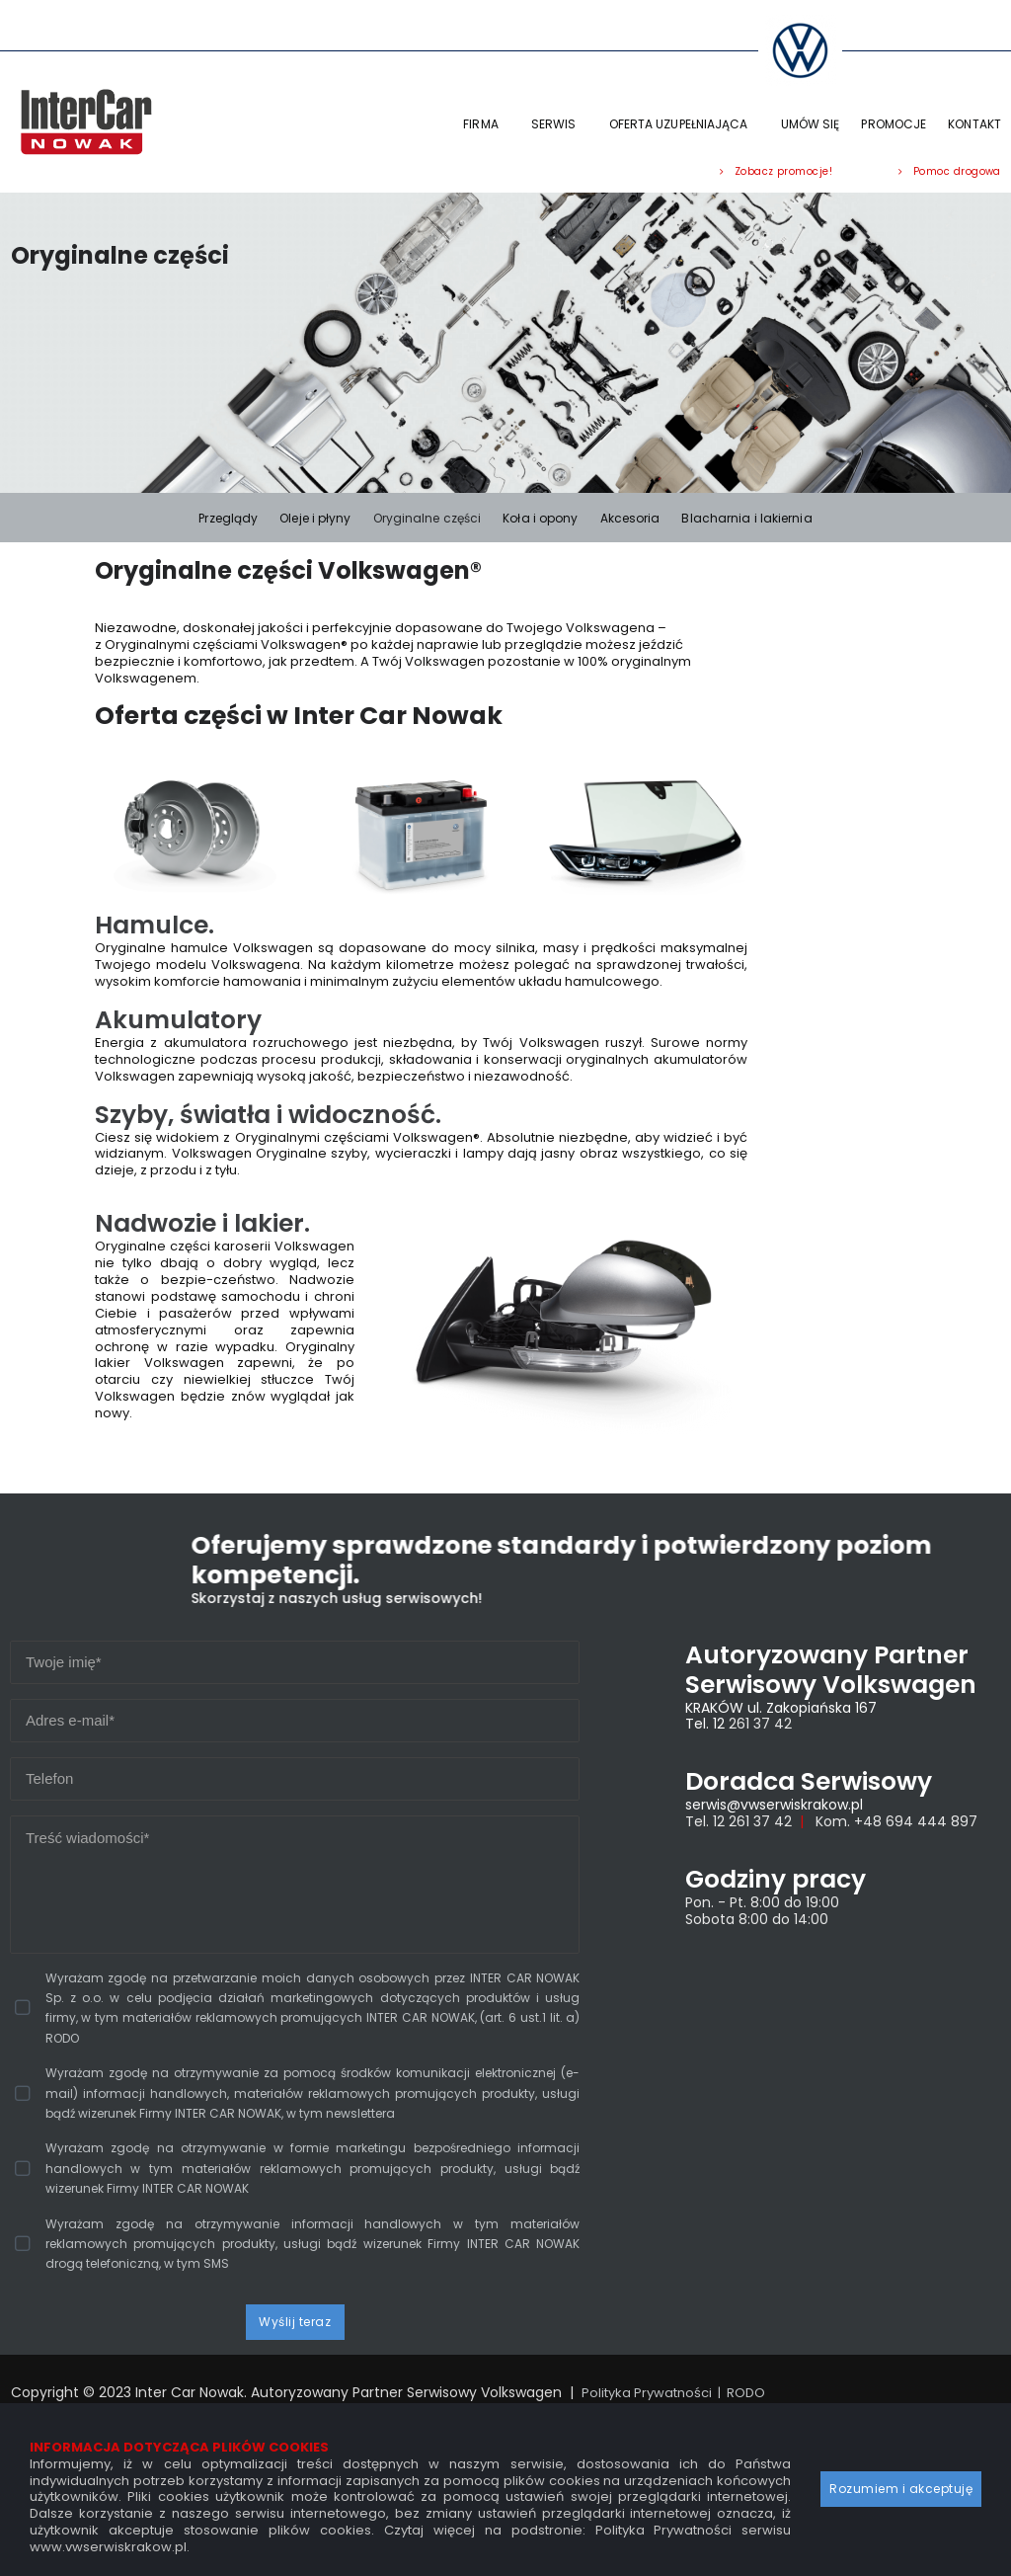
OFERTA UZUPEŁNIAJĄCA (684, 124)
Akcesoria (630, 518)
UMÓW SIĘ (810, 124)
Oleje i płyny (314, 518)
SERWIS (559, 124)
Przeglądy (228, 518)
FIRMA (486, 124)
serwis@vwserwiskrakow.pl (774, 1798)
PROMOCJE (893, 124)
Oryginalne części (427, 518)
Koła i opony (540, 518)
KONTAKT (974, 124)
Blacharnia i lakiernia (746, 518)
